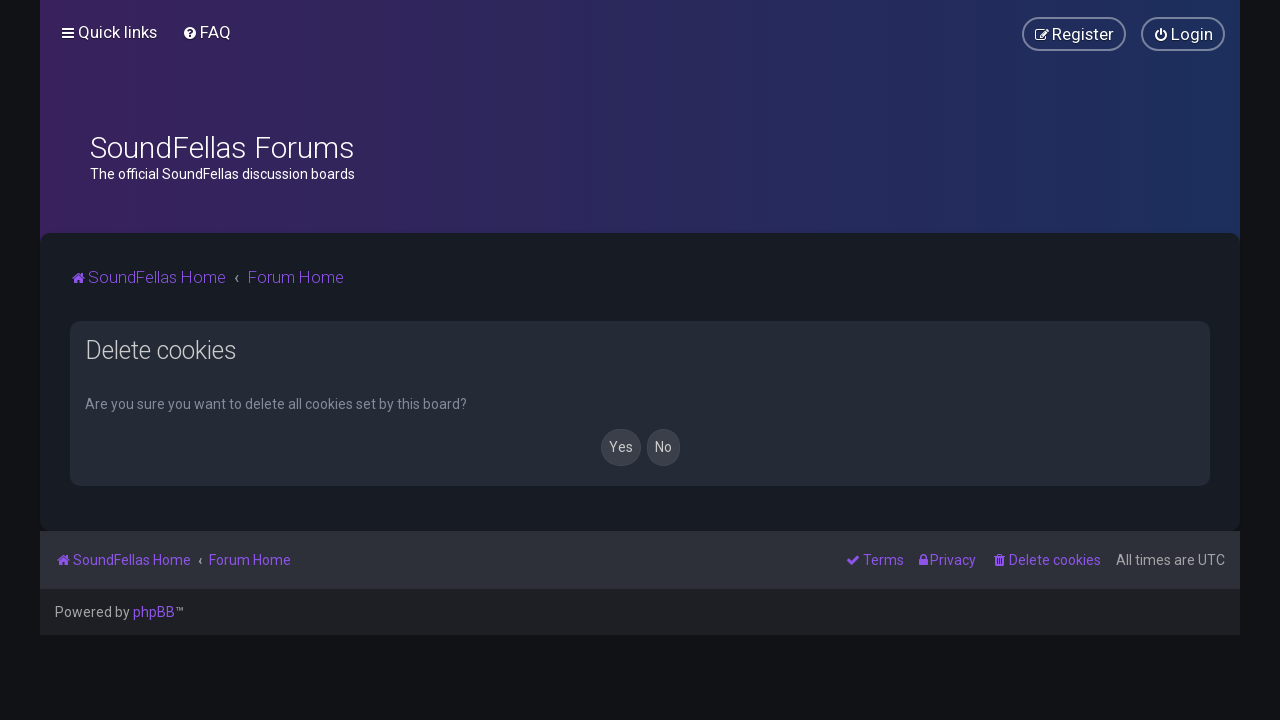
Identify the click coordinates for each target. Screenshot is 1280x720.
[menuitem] (206, 32)
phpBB (154, 612)
